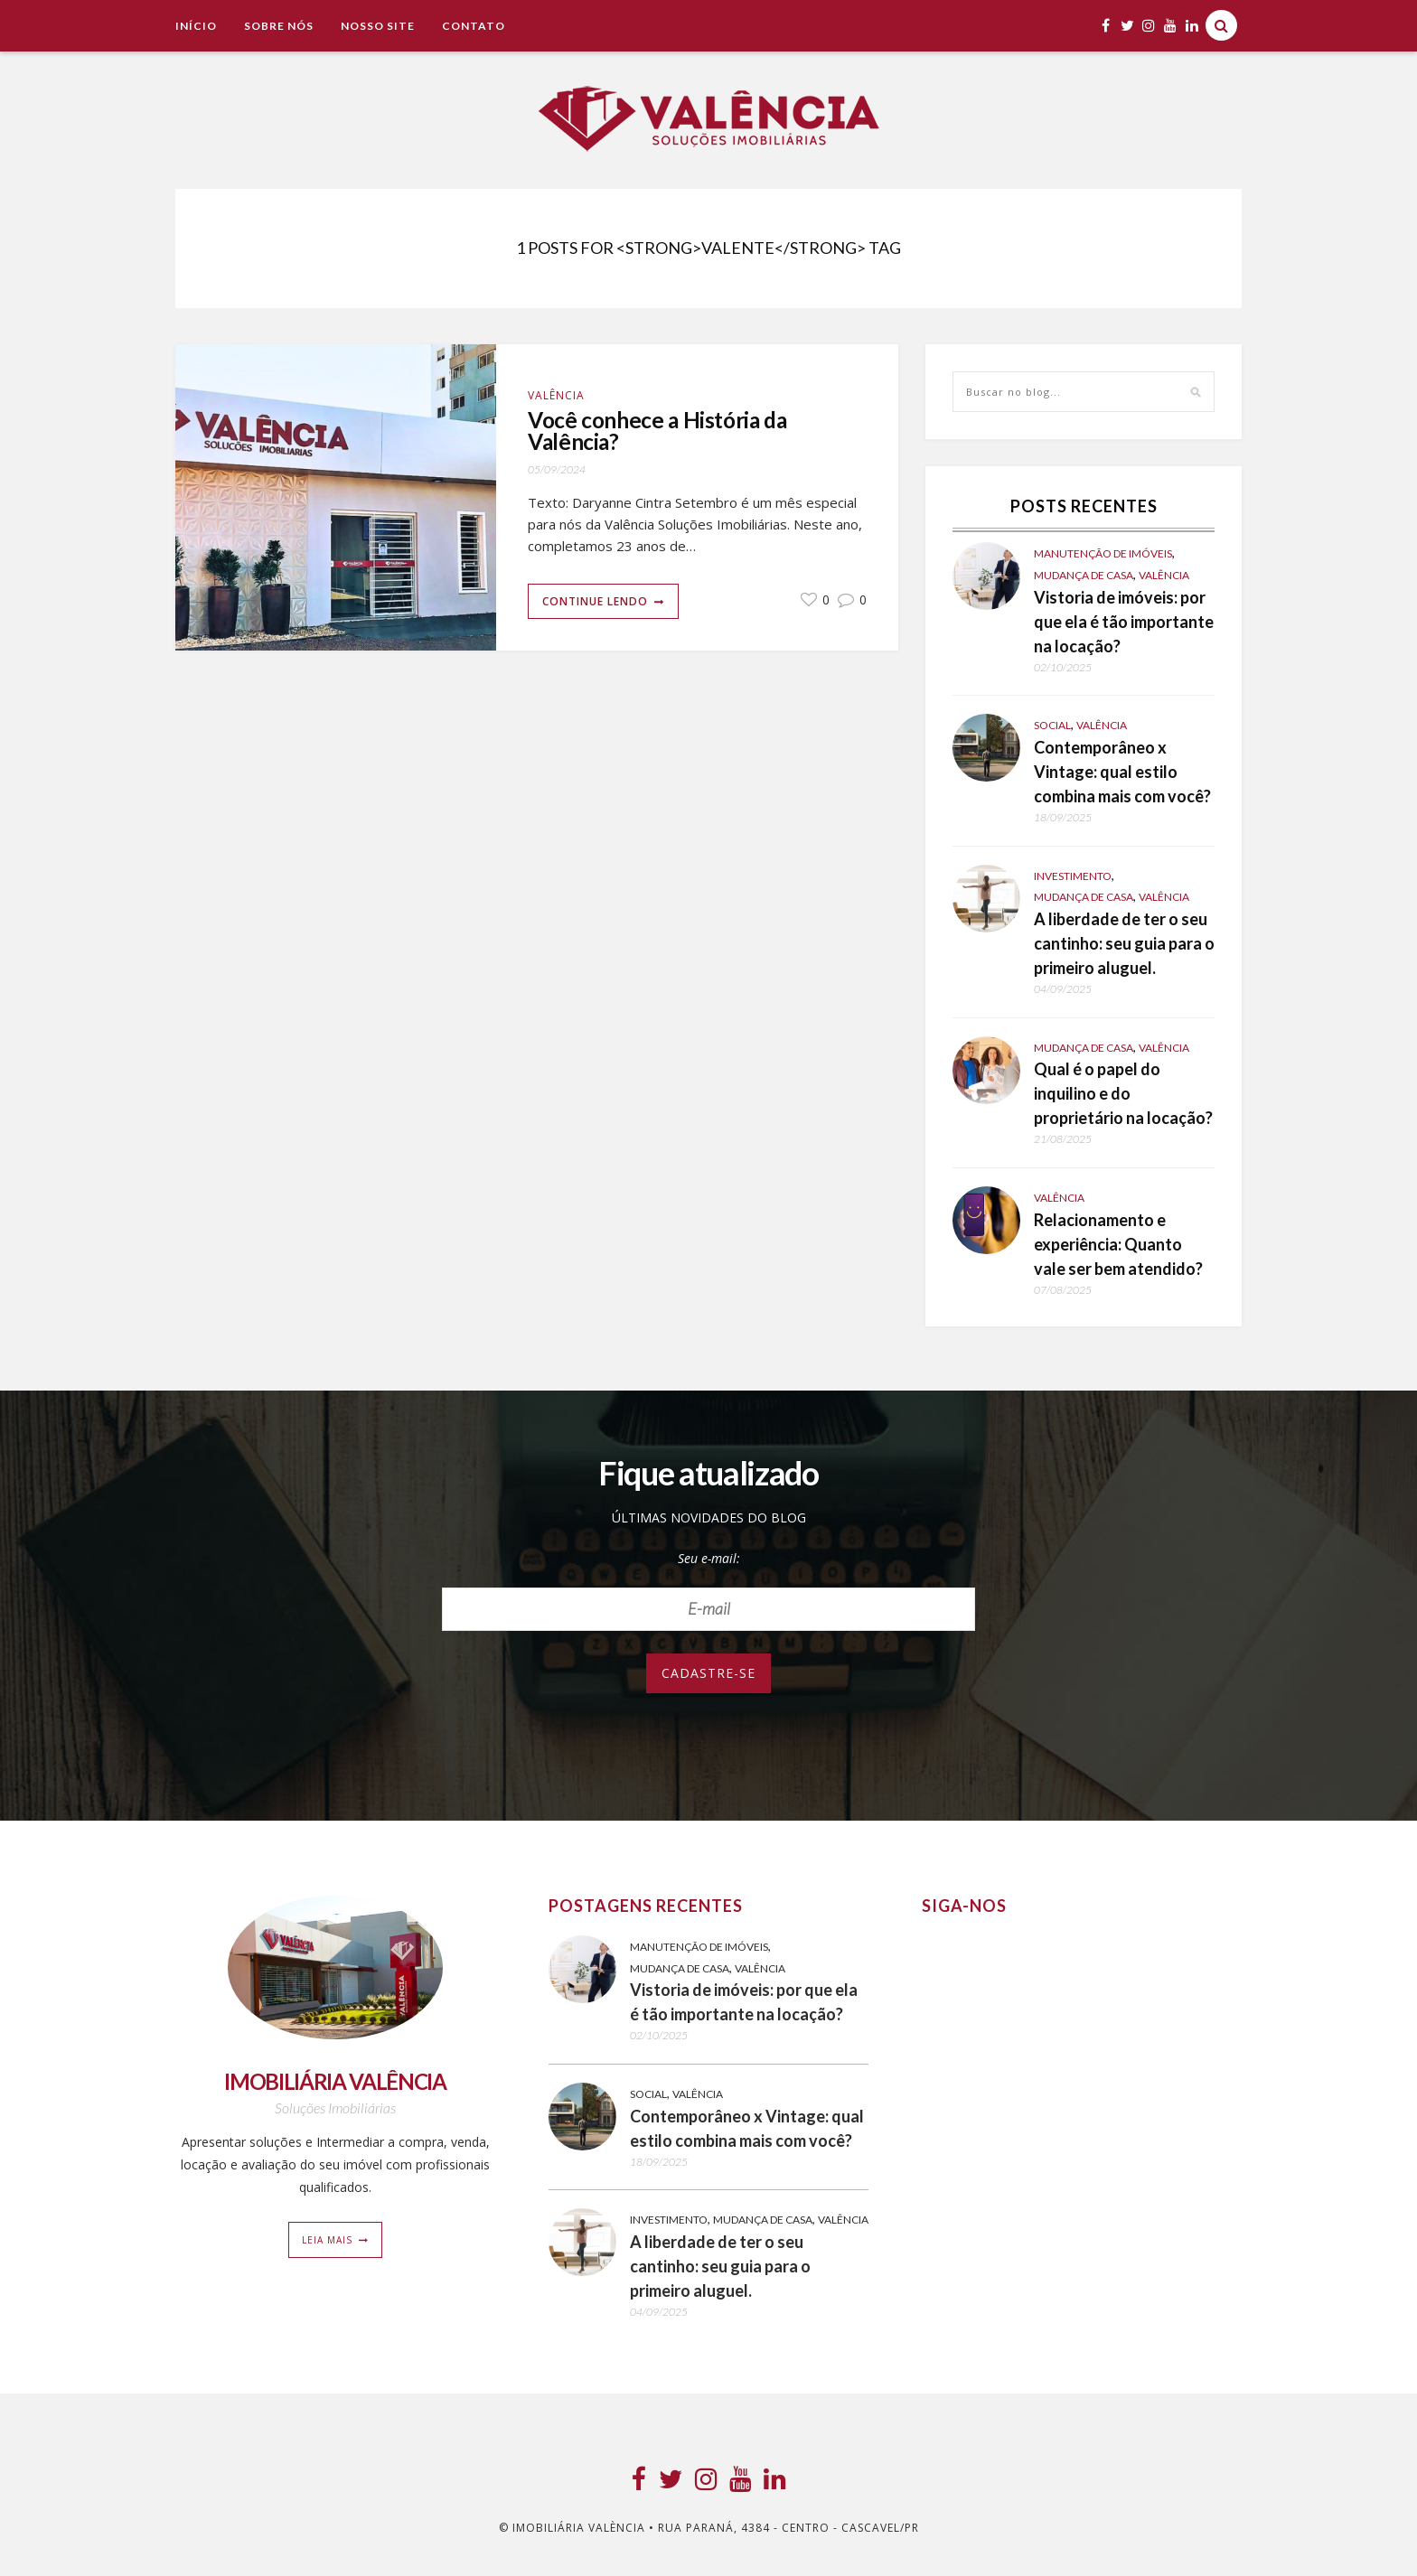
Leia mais (327, 2240)
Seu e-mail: (709, 1558)
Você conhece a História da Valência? (661, 431)
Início (196, 26)
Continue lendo (595, 602)
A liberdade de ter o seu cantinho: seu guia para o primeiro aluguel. (1124, 943)
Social (1052, 725)
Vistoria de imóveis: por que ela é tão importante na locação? (1124, 621)
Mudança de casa (1083, 575)
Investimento (1073, 876)
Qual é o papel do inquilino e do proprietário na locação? (1123, 1093)
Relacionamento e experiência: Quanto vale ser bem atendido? (1118, 1244)
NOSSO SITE (378, 26)
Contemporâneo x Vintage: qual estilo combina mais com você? (1122, 771)
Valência (556, 395)
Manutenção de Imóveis (1103, 553)
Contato (473, 26)
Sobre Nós (279, 26)
